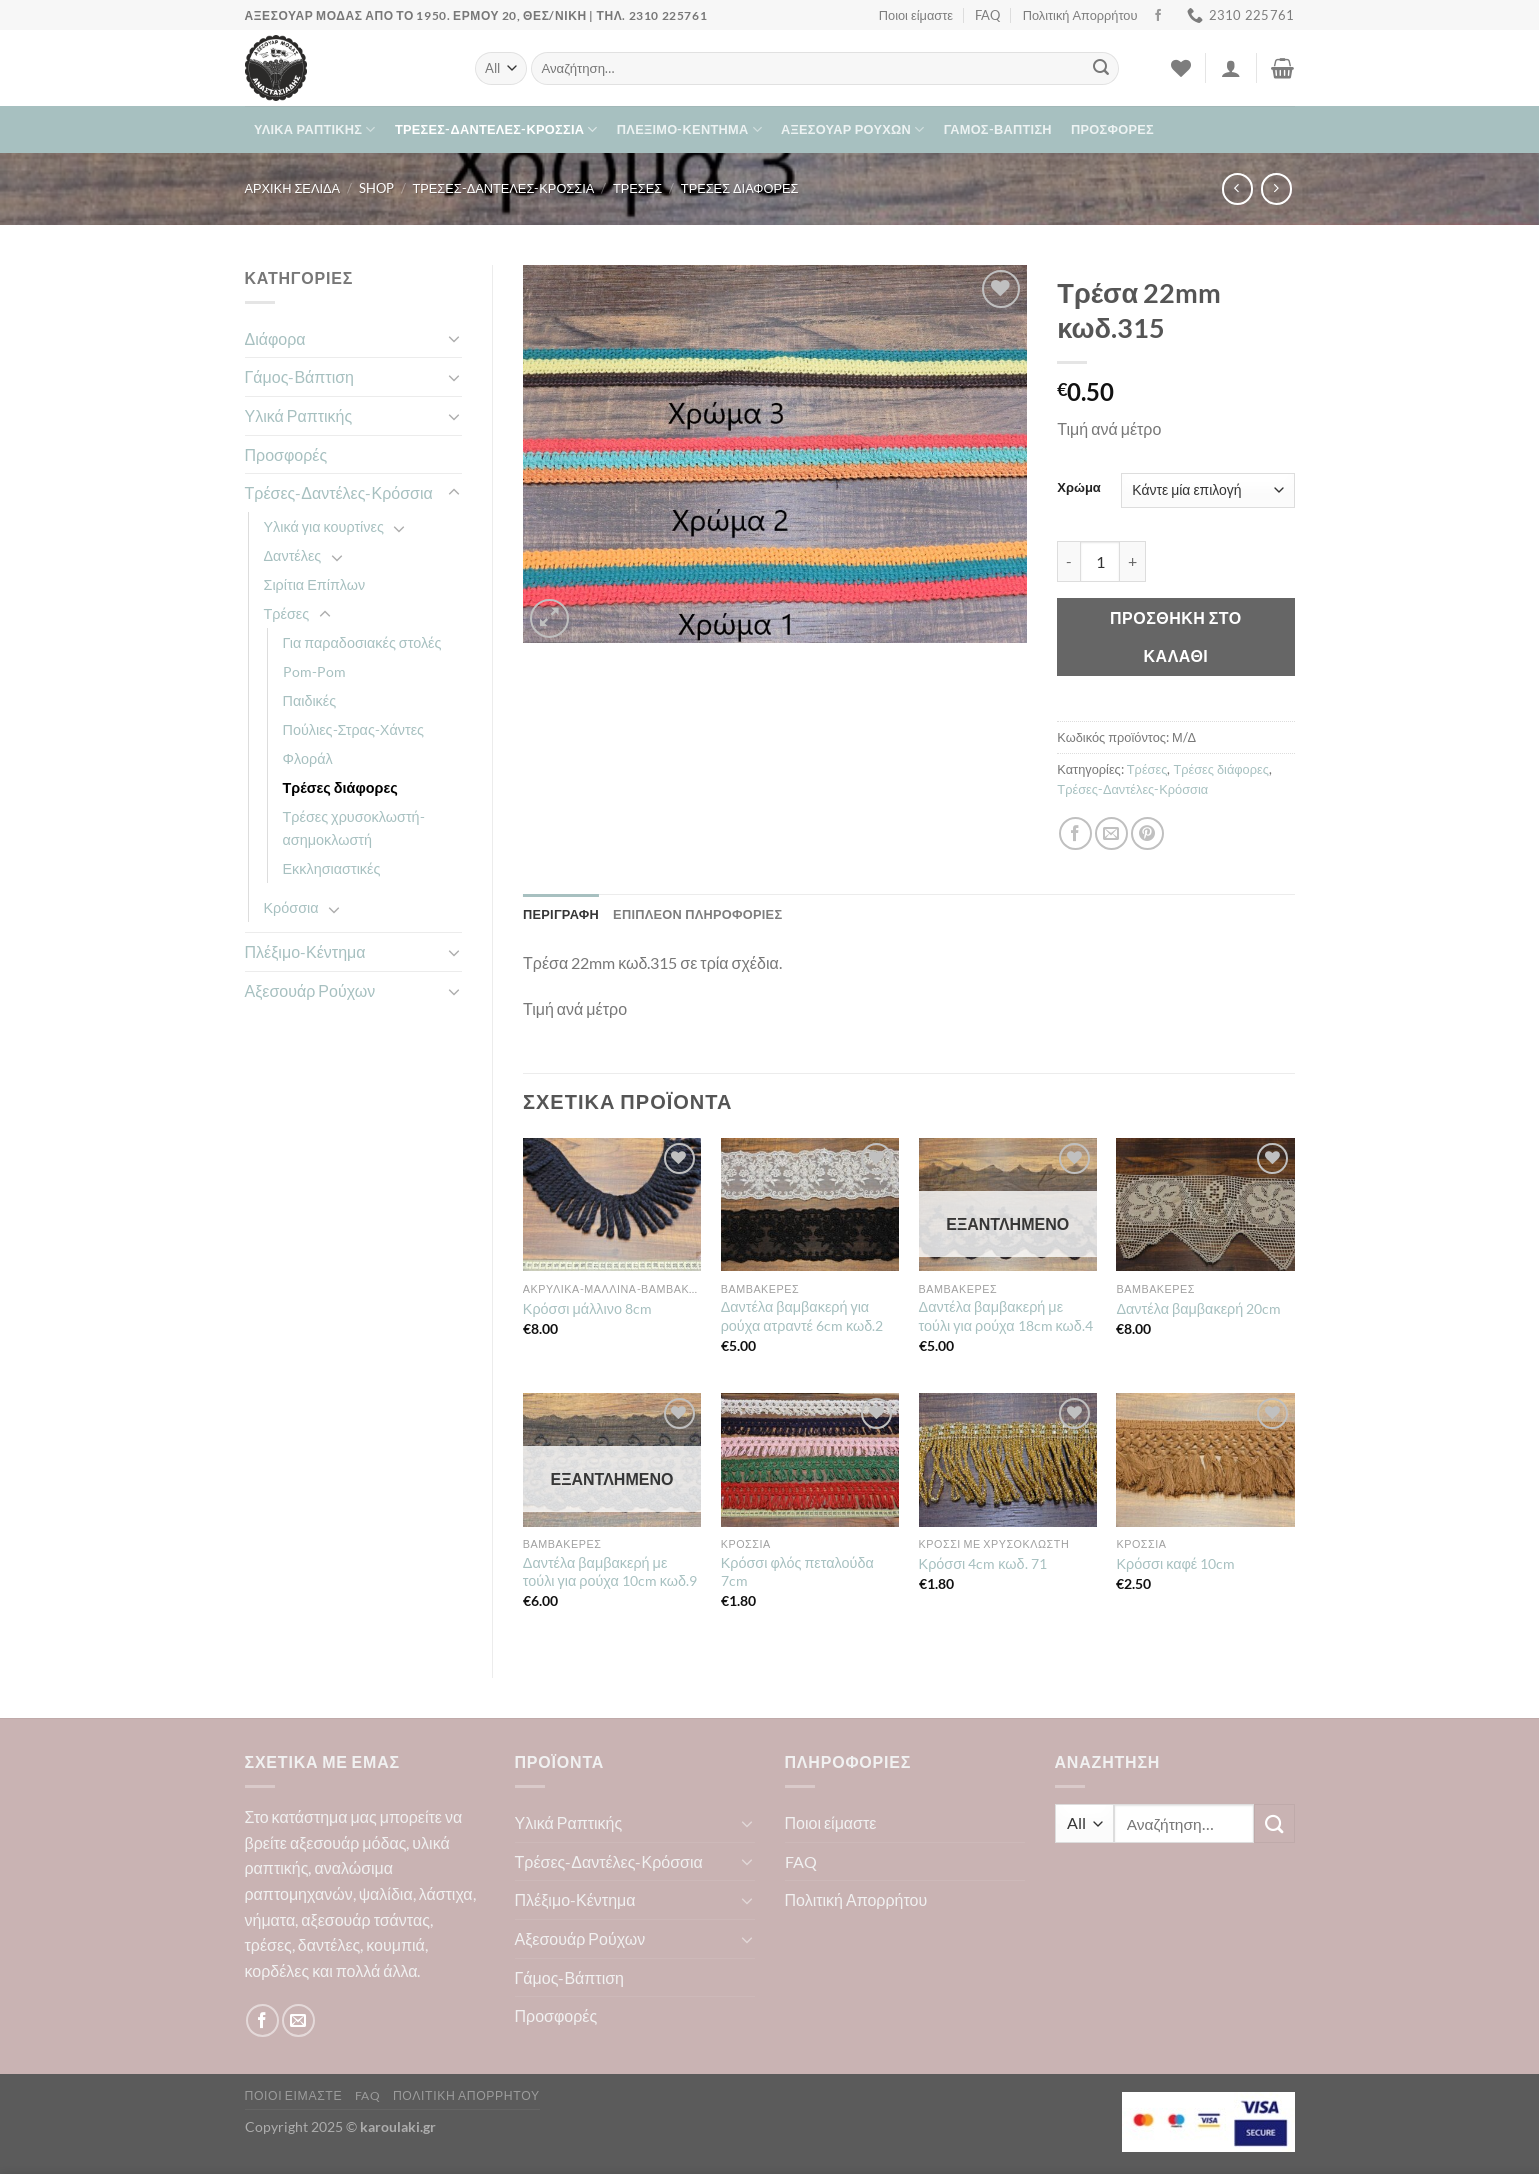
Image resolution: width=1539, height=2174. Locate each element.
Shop (376, 188)
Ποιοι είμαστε (916, 15)
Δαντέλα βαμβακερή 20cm (1198, 1308)
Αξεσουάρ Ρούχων (852, 129)
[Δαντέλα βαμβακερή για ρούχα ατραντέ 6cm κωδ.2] (810, 1205)
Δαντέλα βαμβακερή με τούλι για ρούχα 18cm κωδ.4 (1006, 1316)
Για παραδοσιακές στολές (362, 642)
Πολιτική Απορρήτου (1080, 15)
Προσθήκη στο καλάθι (1176, 636)
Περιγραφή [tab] (561, 914)
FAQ (987, 15)
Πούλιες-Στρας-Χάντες (354, 729)
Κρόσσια (291, 907)
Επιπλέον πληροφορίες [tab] (697, 914)
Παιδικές (310, 700)
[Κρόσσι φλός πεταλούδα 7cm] (810, 1460)
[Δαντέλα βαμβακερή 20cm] (1205, 1205)
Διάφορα (275, 338)
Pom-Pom (314, 671)
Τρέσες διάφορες (740, 188)
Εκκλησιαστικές (332, 868)
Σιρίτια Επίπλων (315, 584)
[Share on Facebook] (1075, 833)
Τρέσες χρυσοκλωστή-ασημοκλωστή (354, 828)
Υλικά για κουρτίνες (324, 526)
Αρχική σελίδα (293, 188)
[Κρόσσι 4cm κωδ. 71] (1008, 1460)
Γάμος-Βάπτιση (998, 129)
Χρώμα (1078, 488)
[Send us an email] (298, 2020)
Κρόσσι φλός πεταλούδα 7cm (797, 1572)
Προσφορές (1112, 129)
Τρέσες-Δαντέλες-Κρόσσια (496, 129)
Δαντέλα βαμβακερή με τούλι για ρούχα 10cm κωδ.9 (610, 1572)
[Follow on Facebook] (1158, 16)
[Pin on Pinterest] (1147, 833)
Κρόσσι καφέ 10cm (1175, 1563)
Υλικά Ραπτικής (315, 129)
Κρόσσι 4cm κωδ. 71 (983, 1563)
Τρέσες (637, 188)
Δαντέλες (293, 555)
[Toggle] (454, 338)
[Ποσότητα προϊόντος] (1100, 561)
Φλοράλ (308, 758)
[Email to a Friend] (1111, 833)
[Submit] (1101, 69)
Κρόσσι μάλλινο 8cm (587, 1308)
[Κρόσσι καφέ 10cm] (1205, 1460)
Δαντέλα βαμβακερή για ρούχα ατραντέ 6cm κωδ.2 (802, 1316)
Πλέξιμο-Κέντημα (689, 129)
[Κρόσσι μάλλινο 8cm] (612, 1205)
